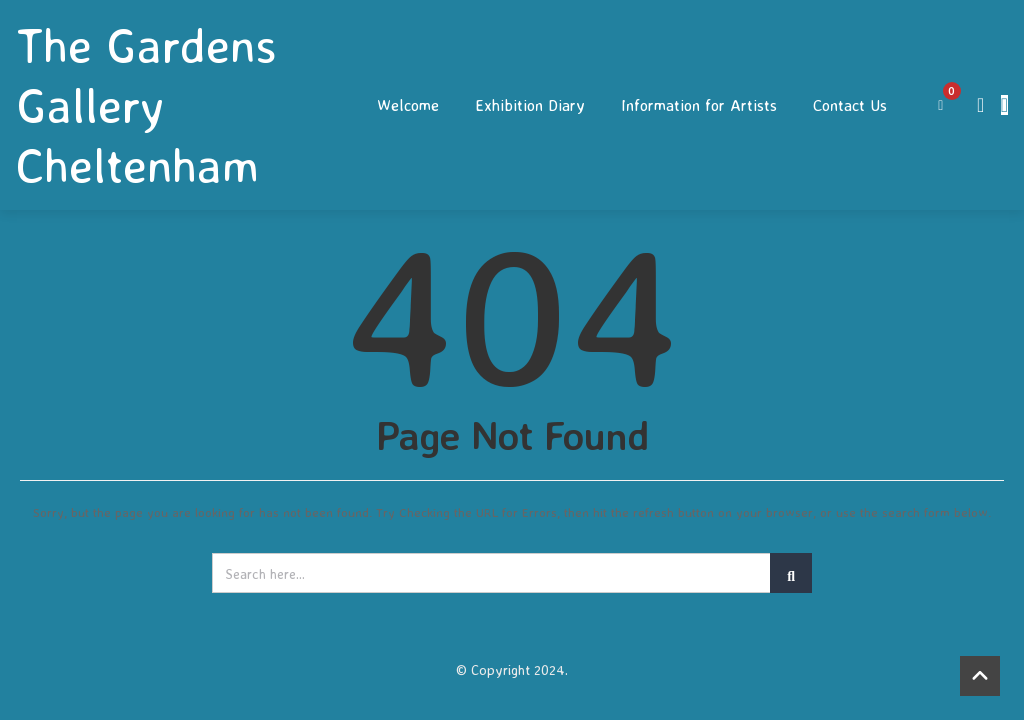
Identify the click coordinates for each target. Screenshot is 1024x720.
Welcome (408, 105)
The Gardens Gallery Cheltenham (146, 105)
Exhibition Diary (530, 105)
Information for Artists (699, 105)
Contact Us (850, 105)
